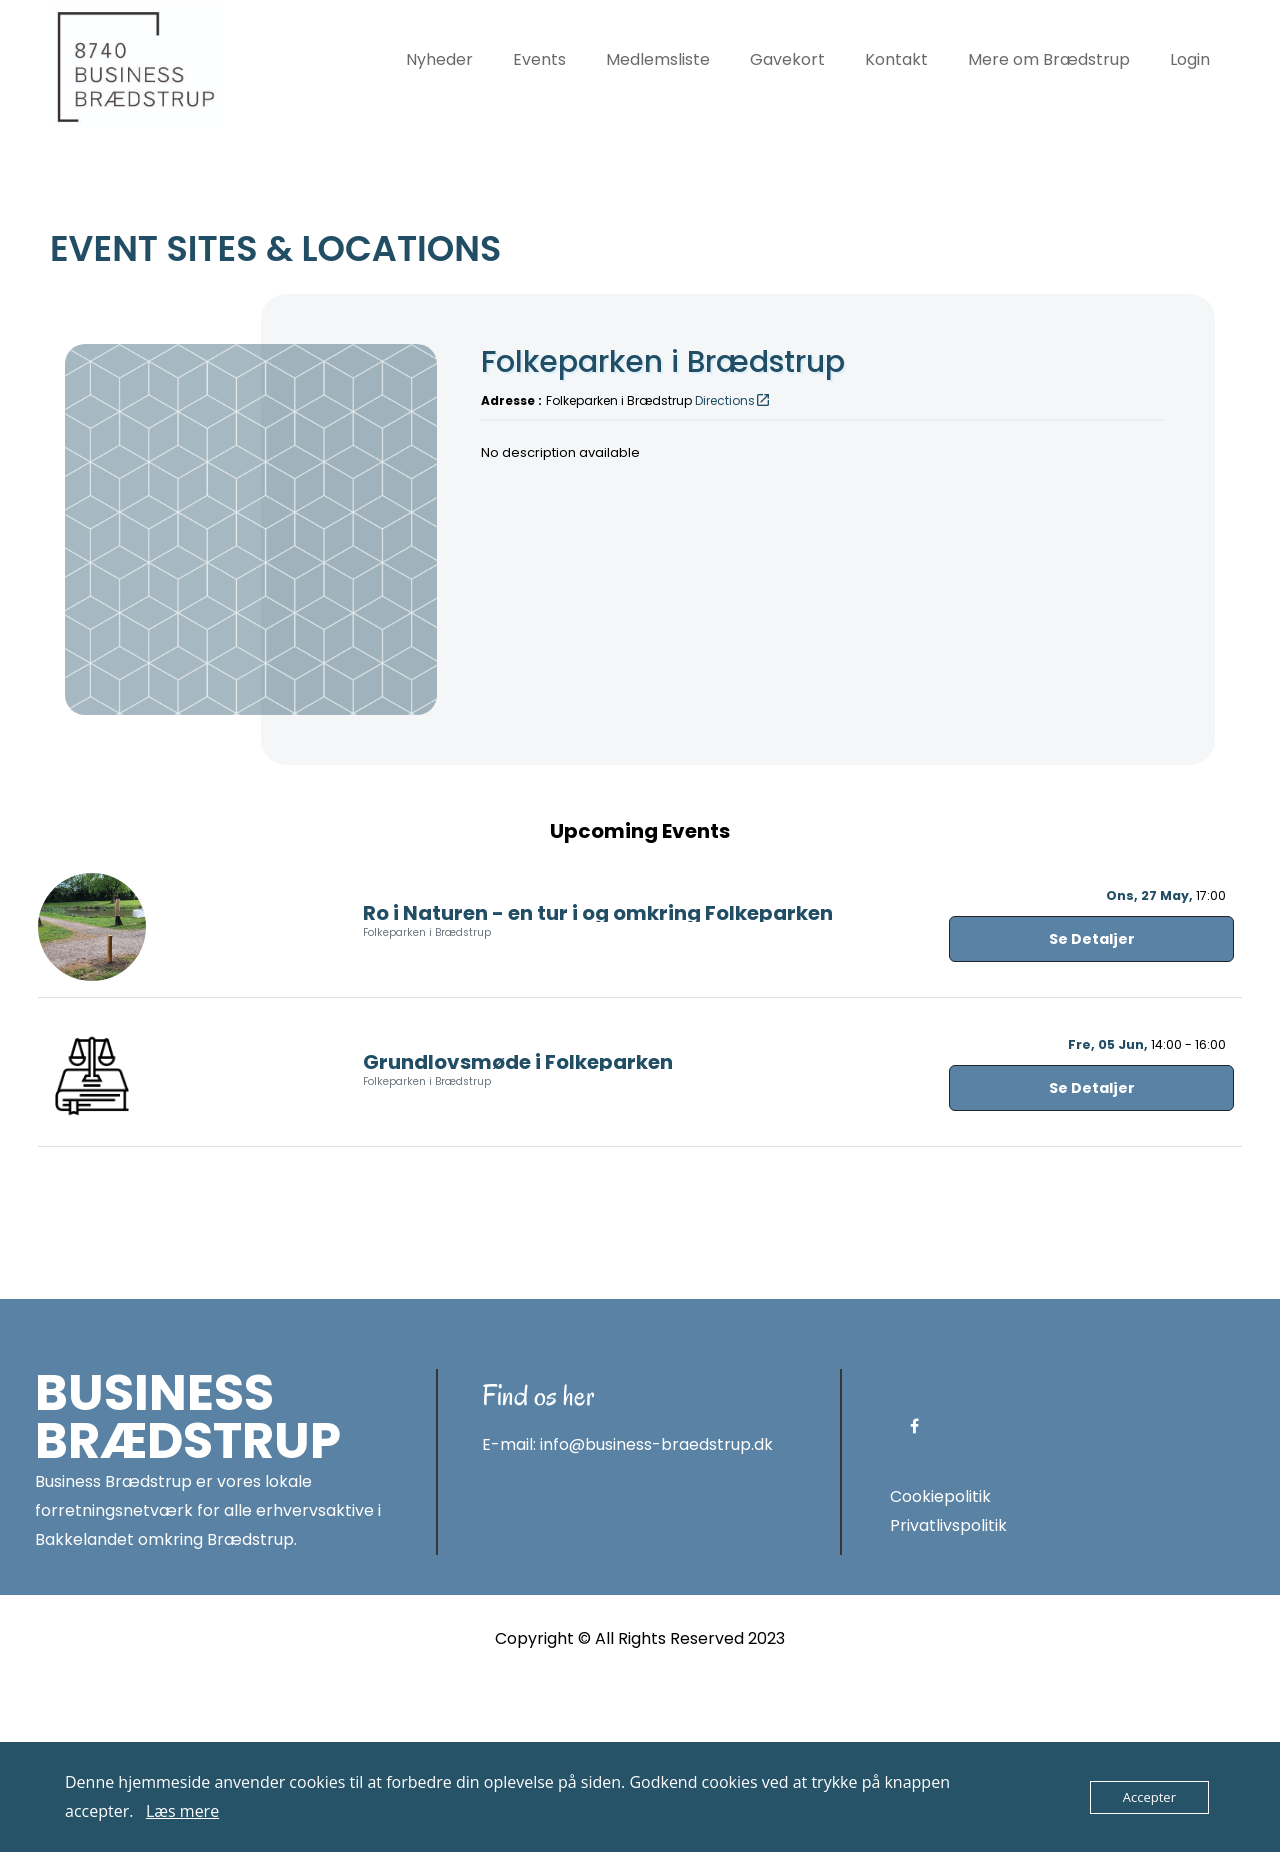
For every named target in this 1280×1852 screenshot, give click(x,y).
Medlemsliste (658, 59)
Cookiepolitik (940, 1665)
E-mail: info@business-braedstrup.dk (627, 1614)
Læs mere (182, 1811)
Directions (733, 400)
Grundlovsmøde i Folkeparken (518, 1231)
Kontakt (896, 59)
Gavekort (787, 59)
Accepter (1149, 1797)
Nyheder (439, 59)
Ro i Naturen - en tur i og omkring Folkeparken (598, 1082)
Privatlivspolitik (948, 1694)
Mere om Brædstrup (1049, 59)
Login (1190, 59)
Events (539, 59)
